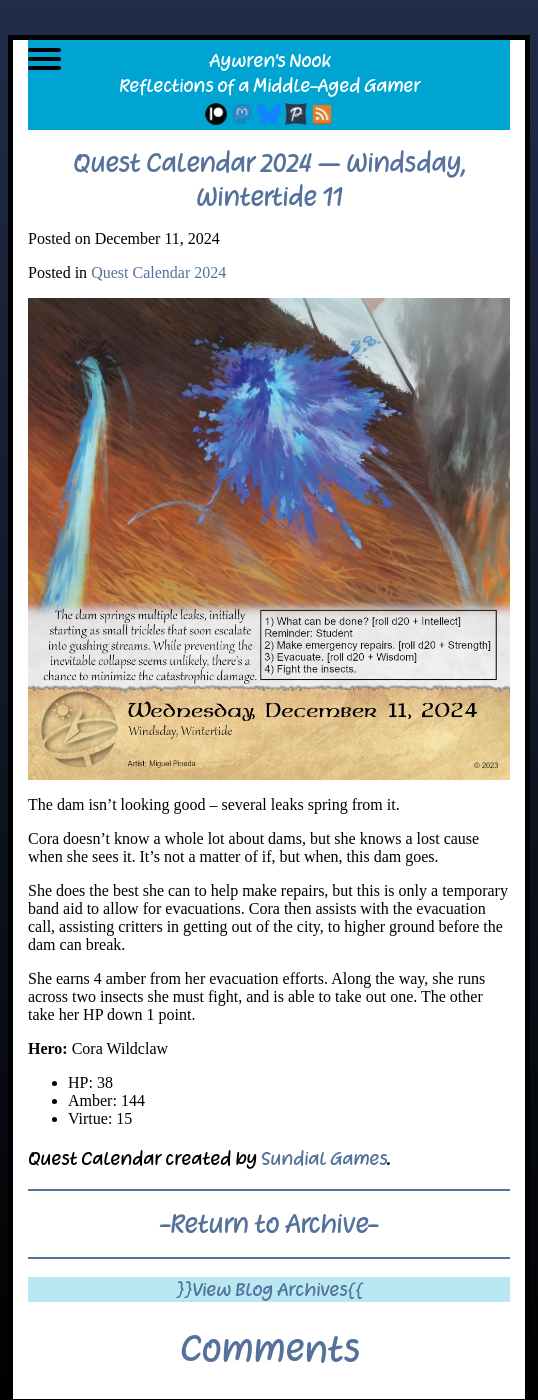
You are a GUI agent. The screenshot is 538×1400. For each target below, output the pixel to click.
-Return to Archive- (269, 1224)
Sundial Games (324, 1158)
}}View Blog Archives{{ (269, 1289)
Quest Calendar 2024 (158, 272)
